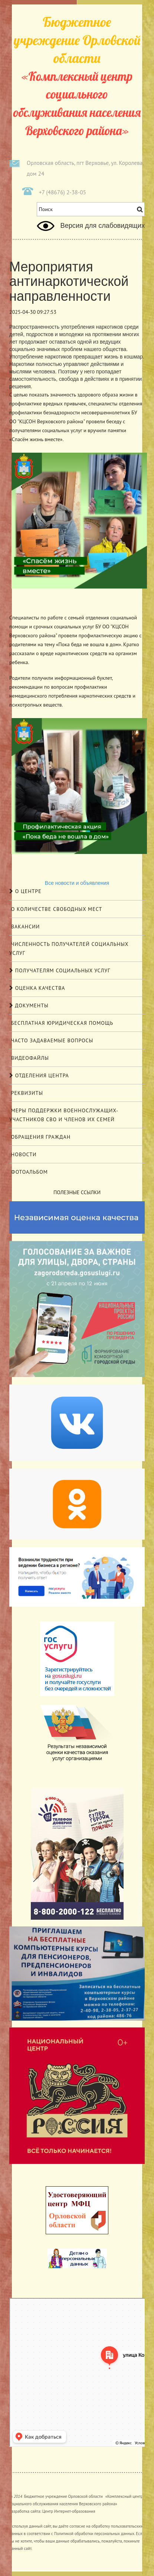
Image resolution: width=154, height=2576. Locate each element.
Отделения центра (39, 1075)
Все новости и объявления (77, 883)
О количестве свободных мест (55, 909)
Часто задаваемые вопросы (51, 1040)
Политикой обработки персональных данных (94, 2533)
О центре (25, 891)
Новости (23, 1154)
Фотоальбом (28, 1172)
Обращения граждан (40, 1137)
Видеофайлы (29, 1058)
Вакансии (24, 926)
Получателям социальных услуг (59, 970)
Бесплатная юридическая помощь (61, 1023)
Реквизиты (26, 1093)
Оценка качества (37, 988)
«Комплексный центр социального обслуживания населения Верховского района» (77, 75)
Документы (29, 1005)
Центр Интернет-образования (68, 2511)
